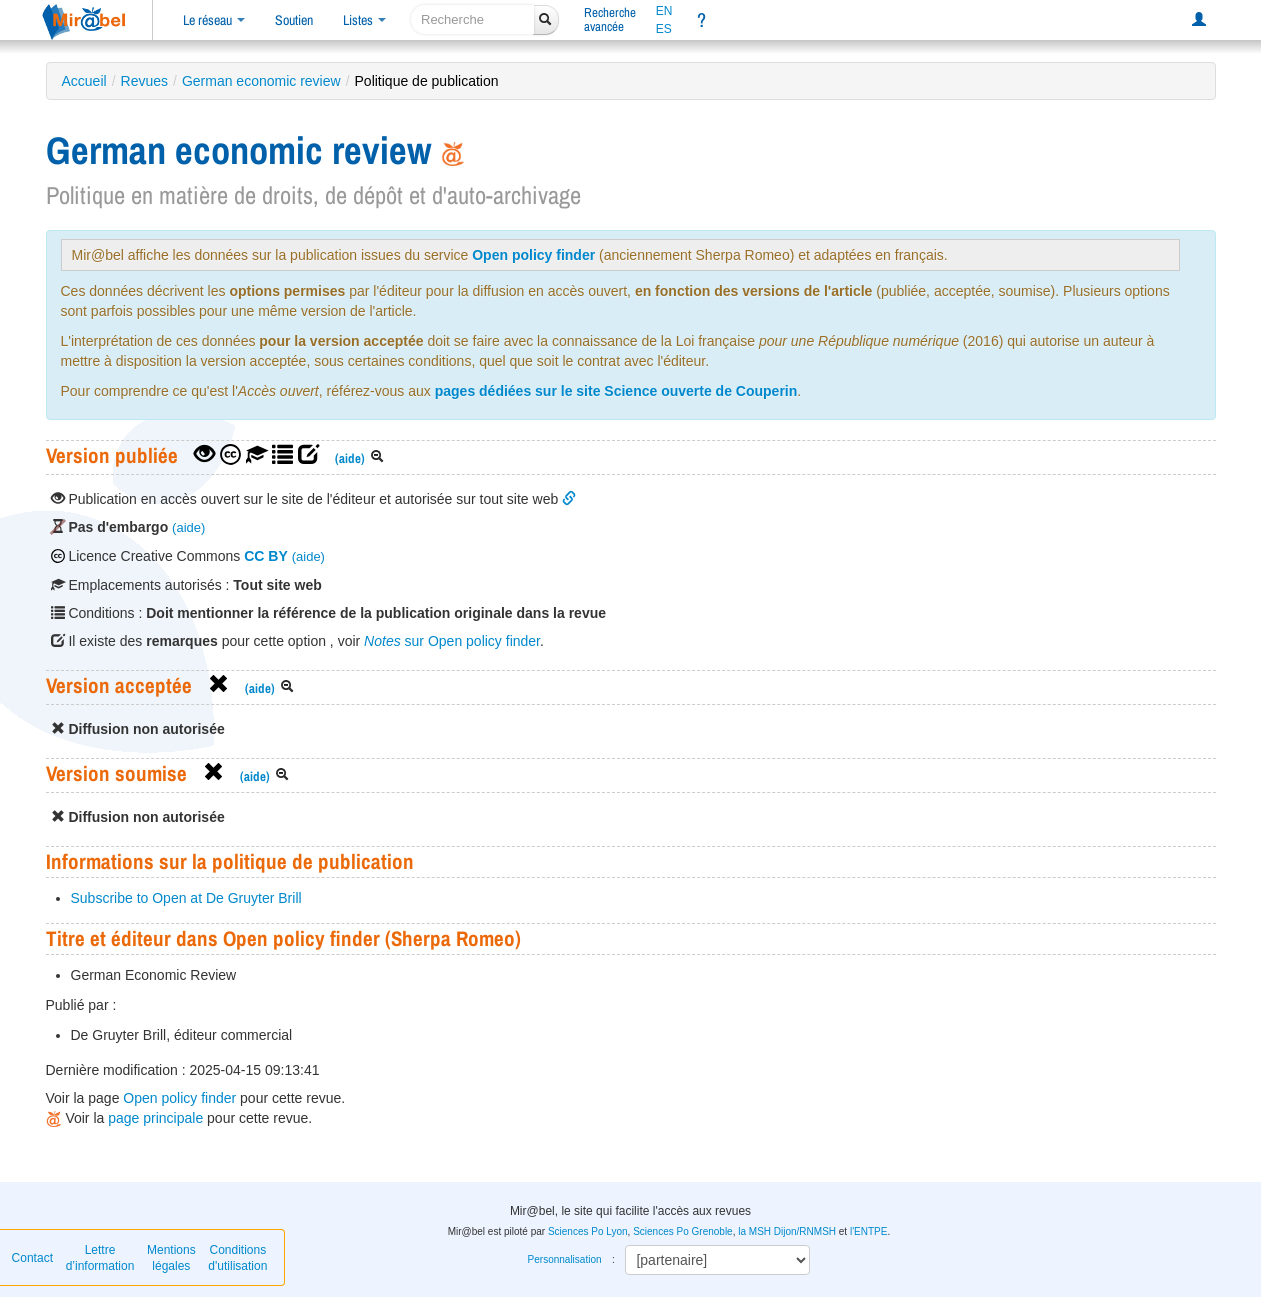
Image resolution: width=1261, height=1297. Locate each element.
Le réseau (214, 20)
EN (664, 11)
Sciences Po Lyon (588, 1231)
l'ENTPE (868, 1231)
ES (664, 29)
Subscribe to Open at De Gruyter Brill (186, 898)
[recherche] (472, 19)
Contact (32, 1258)
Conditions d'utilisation (237, 1258)
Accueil (84, 81)
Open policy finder (533, 255)
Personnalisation (565, 1259)
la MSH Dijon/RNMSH (787, 1231)
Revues (144, 81)
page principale (155, 1118)
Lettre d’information (100, 1258)
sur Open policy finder (452, 641)
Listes (364, 20)
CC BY (266, 556)
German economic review (261, 81)
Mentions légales (171, 1258)
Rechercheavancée (610, 19)
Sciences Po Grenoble (683, 1231)
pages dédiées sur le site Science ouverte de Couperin (616, 391)
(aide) (350, 458)
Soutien (294, 20)
